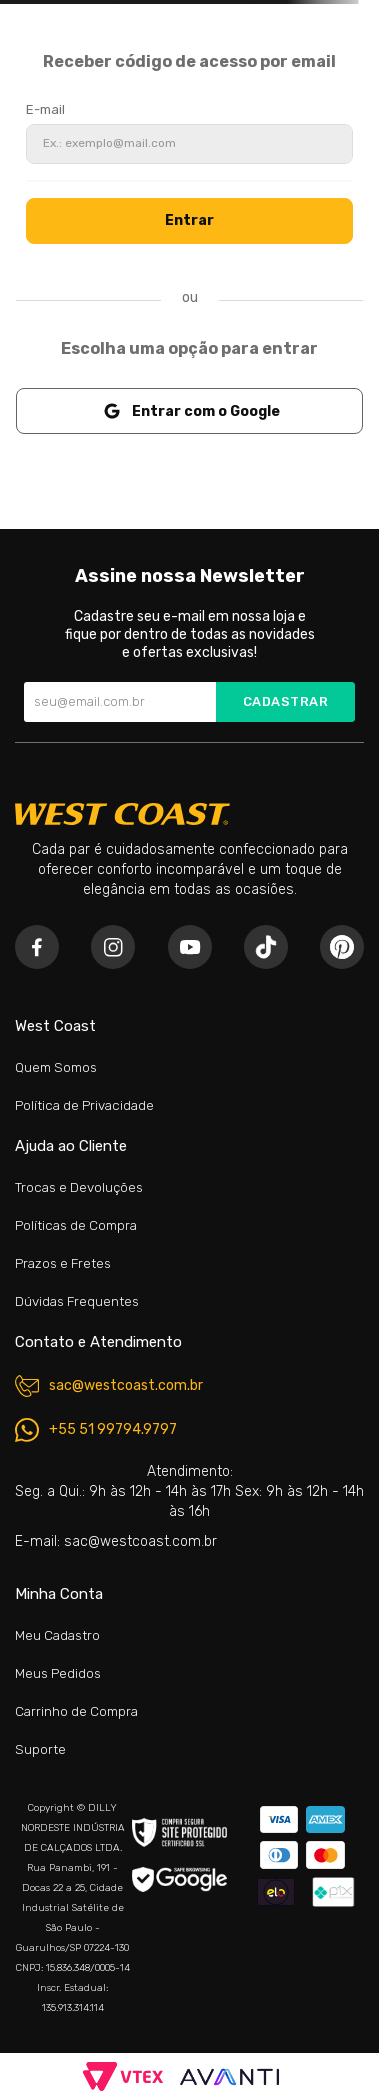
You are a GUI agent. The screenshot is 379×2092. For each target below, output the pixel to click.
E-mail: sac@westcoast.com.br (116, 1541)
